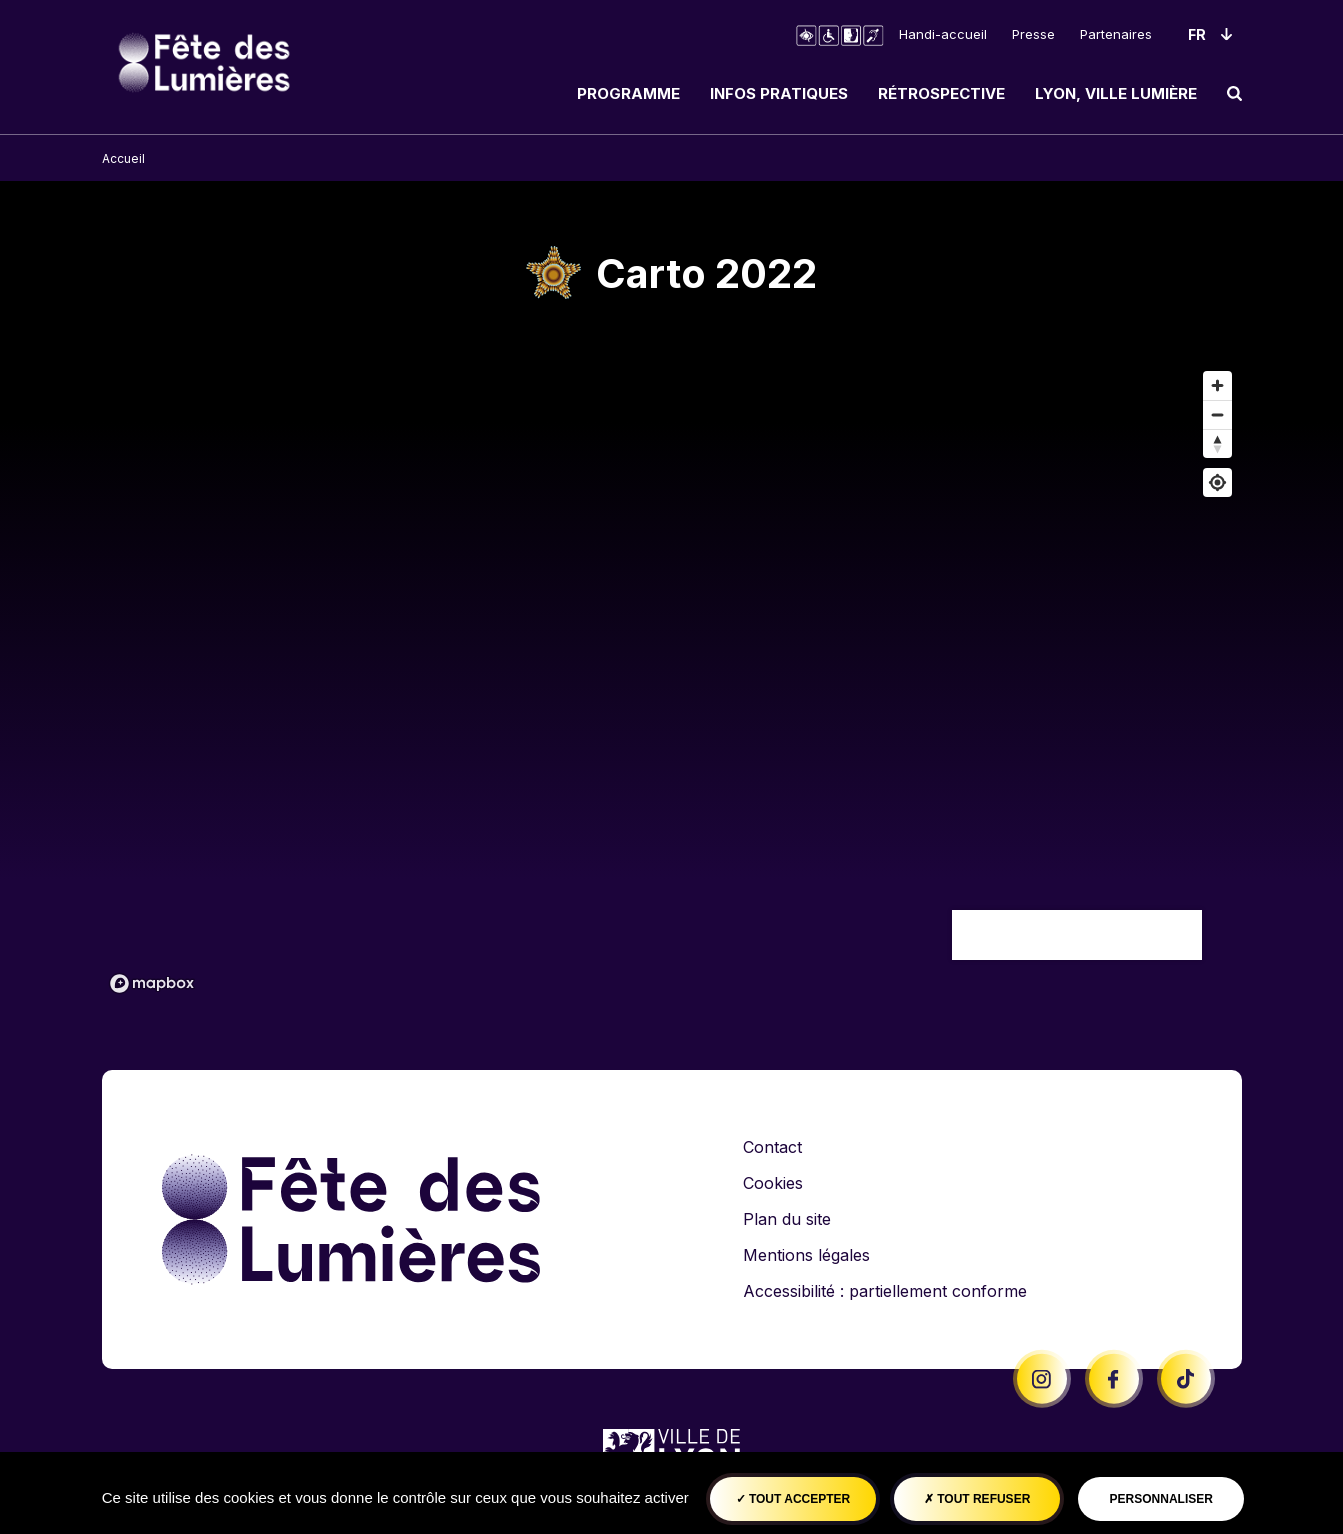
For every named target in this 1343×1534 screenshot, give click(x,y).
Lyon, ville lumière (1116, 93)
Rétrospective (941, 93)
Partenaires (1116, 34)
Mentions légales (806, 1255)
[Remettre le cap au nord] (1217, 443)
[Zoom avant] (1217, 385)
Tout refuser (977, 1499)
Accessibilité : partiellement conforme (885, 1291)
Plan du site (787, 1219)
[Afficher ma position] (1217, 482)
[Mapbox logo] (152, 983)
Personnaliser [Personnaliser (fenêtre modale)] (1161, 1499)
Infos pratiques (779, 93)
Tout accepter (793, 1499)
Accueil (123, 158)
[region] (672, 681)
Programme (628, 93)
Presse (1033, 34)
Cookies (773, 1183)
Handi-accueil (943, 34)
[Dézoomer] (1217, 414)
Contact (772, 1147)
